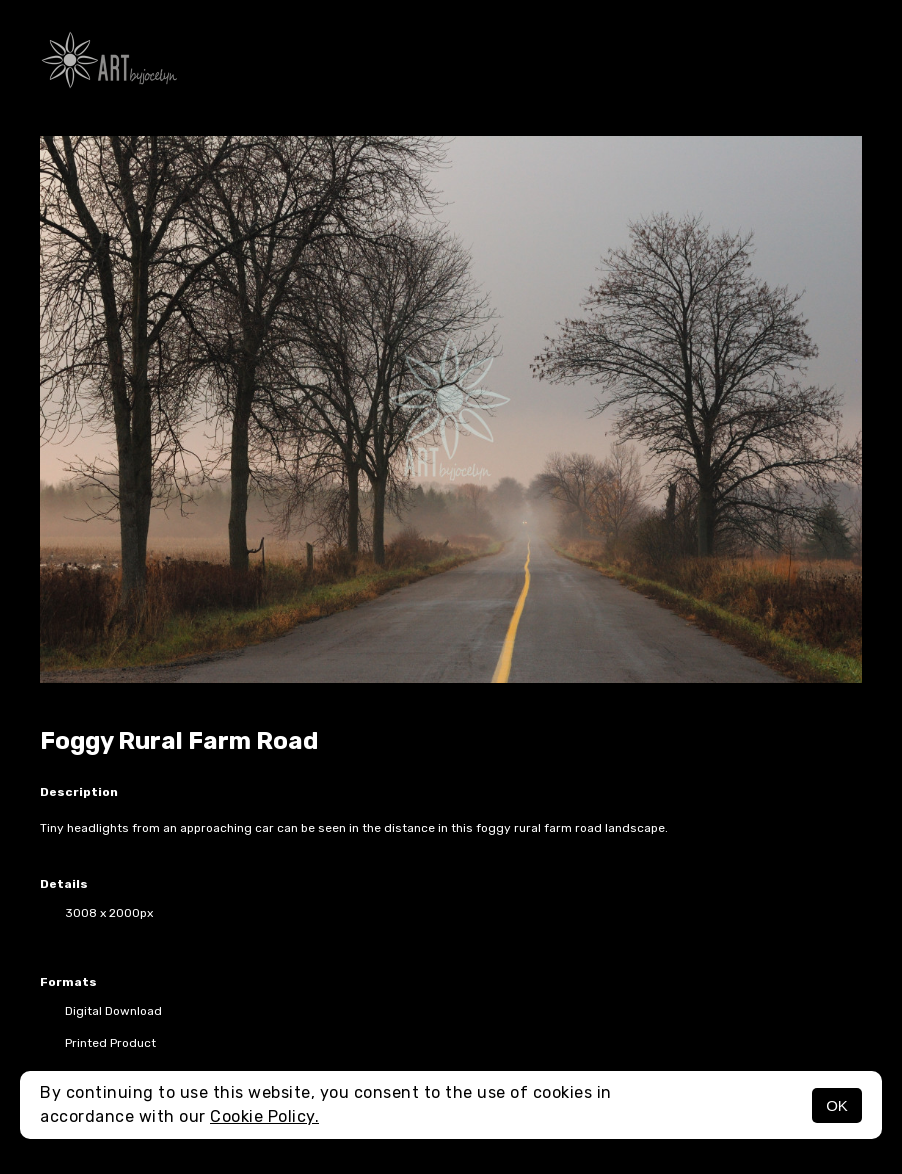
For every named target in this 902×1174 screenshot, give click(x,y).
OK (837, 1105)
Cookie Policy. (264, 1116)
